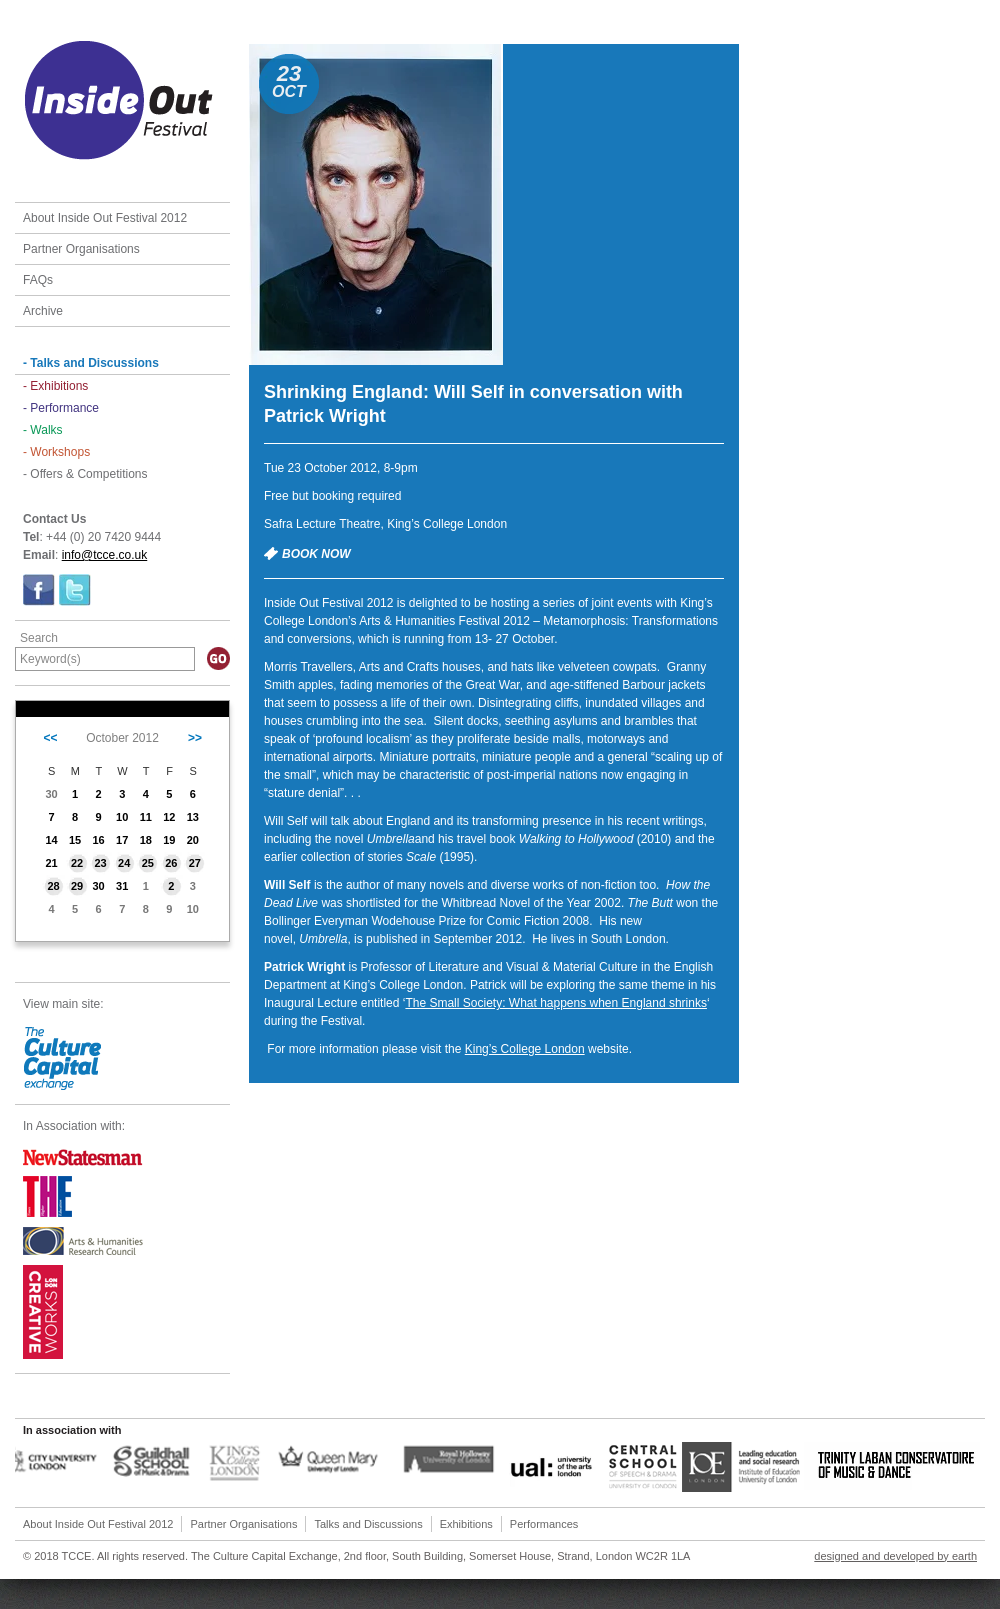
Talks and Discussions (368, 1524)
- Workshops (56, 452)
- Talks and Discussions (91, 363)
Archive (43, 311)
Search (39, 638)
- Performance (61, 408)
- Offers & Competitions (85, 474)
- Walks (43, 430)
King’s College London (525, 1049)
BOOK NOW (316, 554)
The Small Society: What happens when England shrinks (556, 1003)
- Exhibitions (55, 386)
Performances (544, 1524)
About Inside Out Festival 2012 (105, 218)
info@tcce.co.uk (105, 555)
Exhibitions (466, 1524)
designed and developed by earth (895, 1556)
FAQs (38, 280)
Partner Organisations (81, 249)
